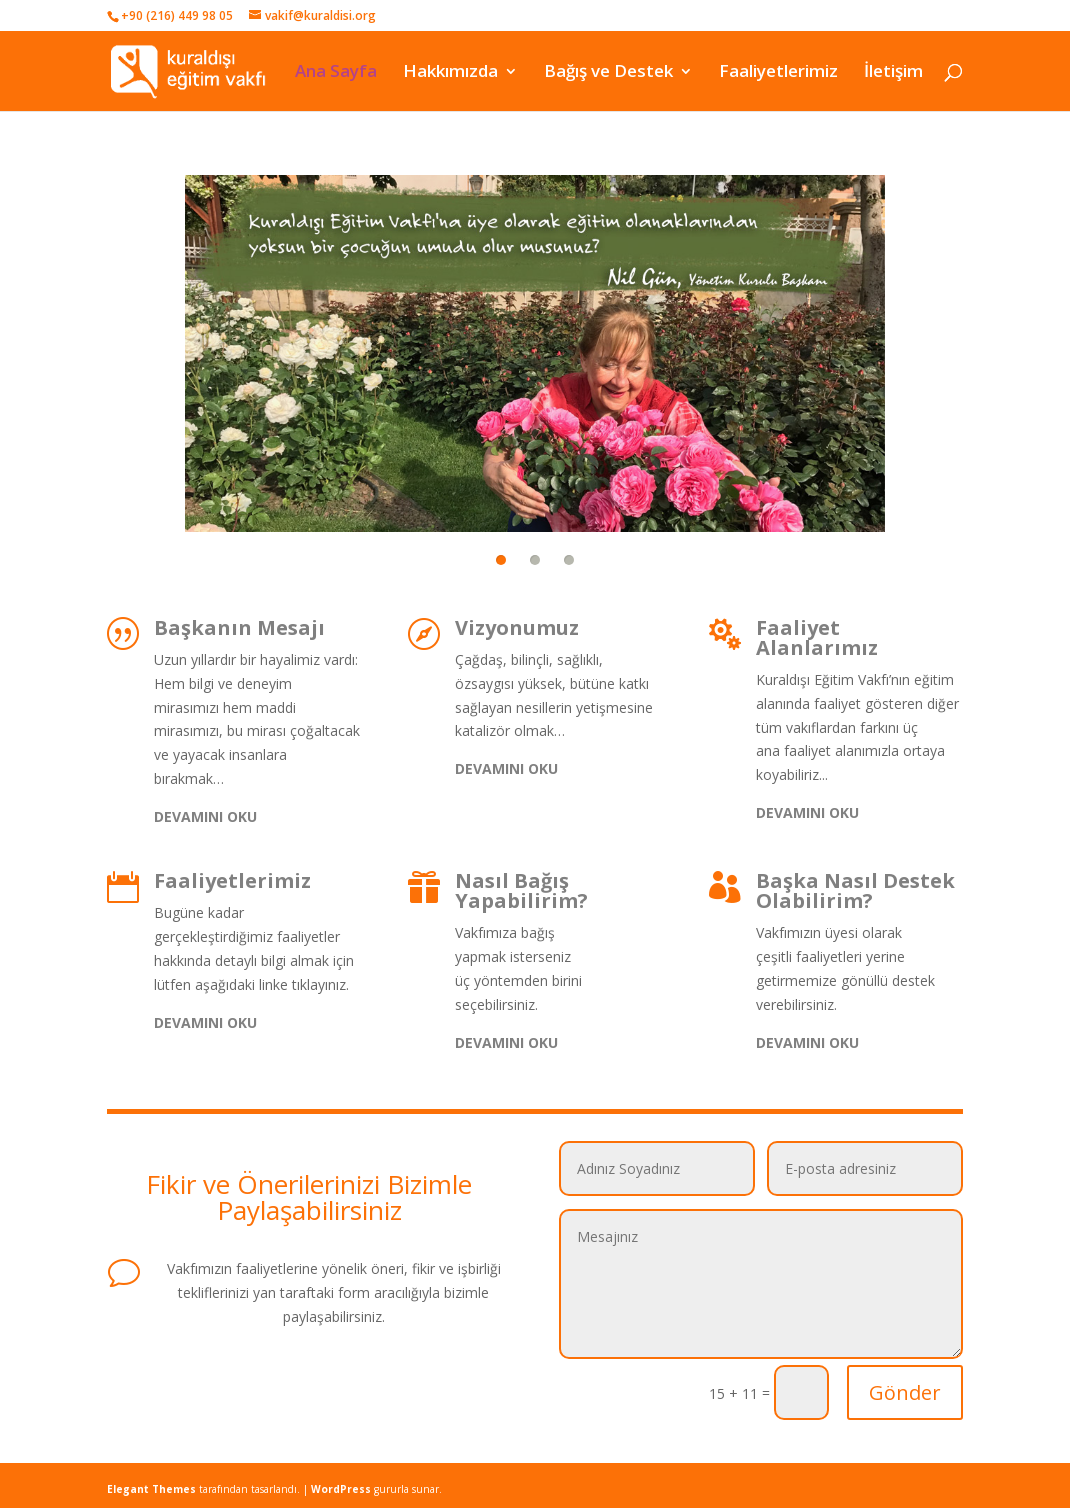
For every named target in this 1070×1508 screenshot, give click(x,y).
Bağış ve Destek (608, 72)
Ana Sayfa (336, 72)
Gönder (905, 1392)
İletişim (893, 72)
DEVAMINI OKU (205, 816)
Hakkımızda (450, 72)
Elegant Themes (151, 1489)
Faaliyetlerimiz (778, 72)
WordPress (341, 1489)
